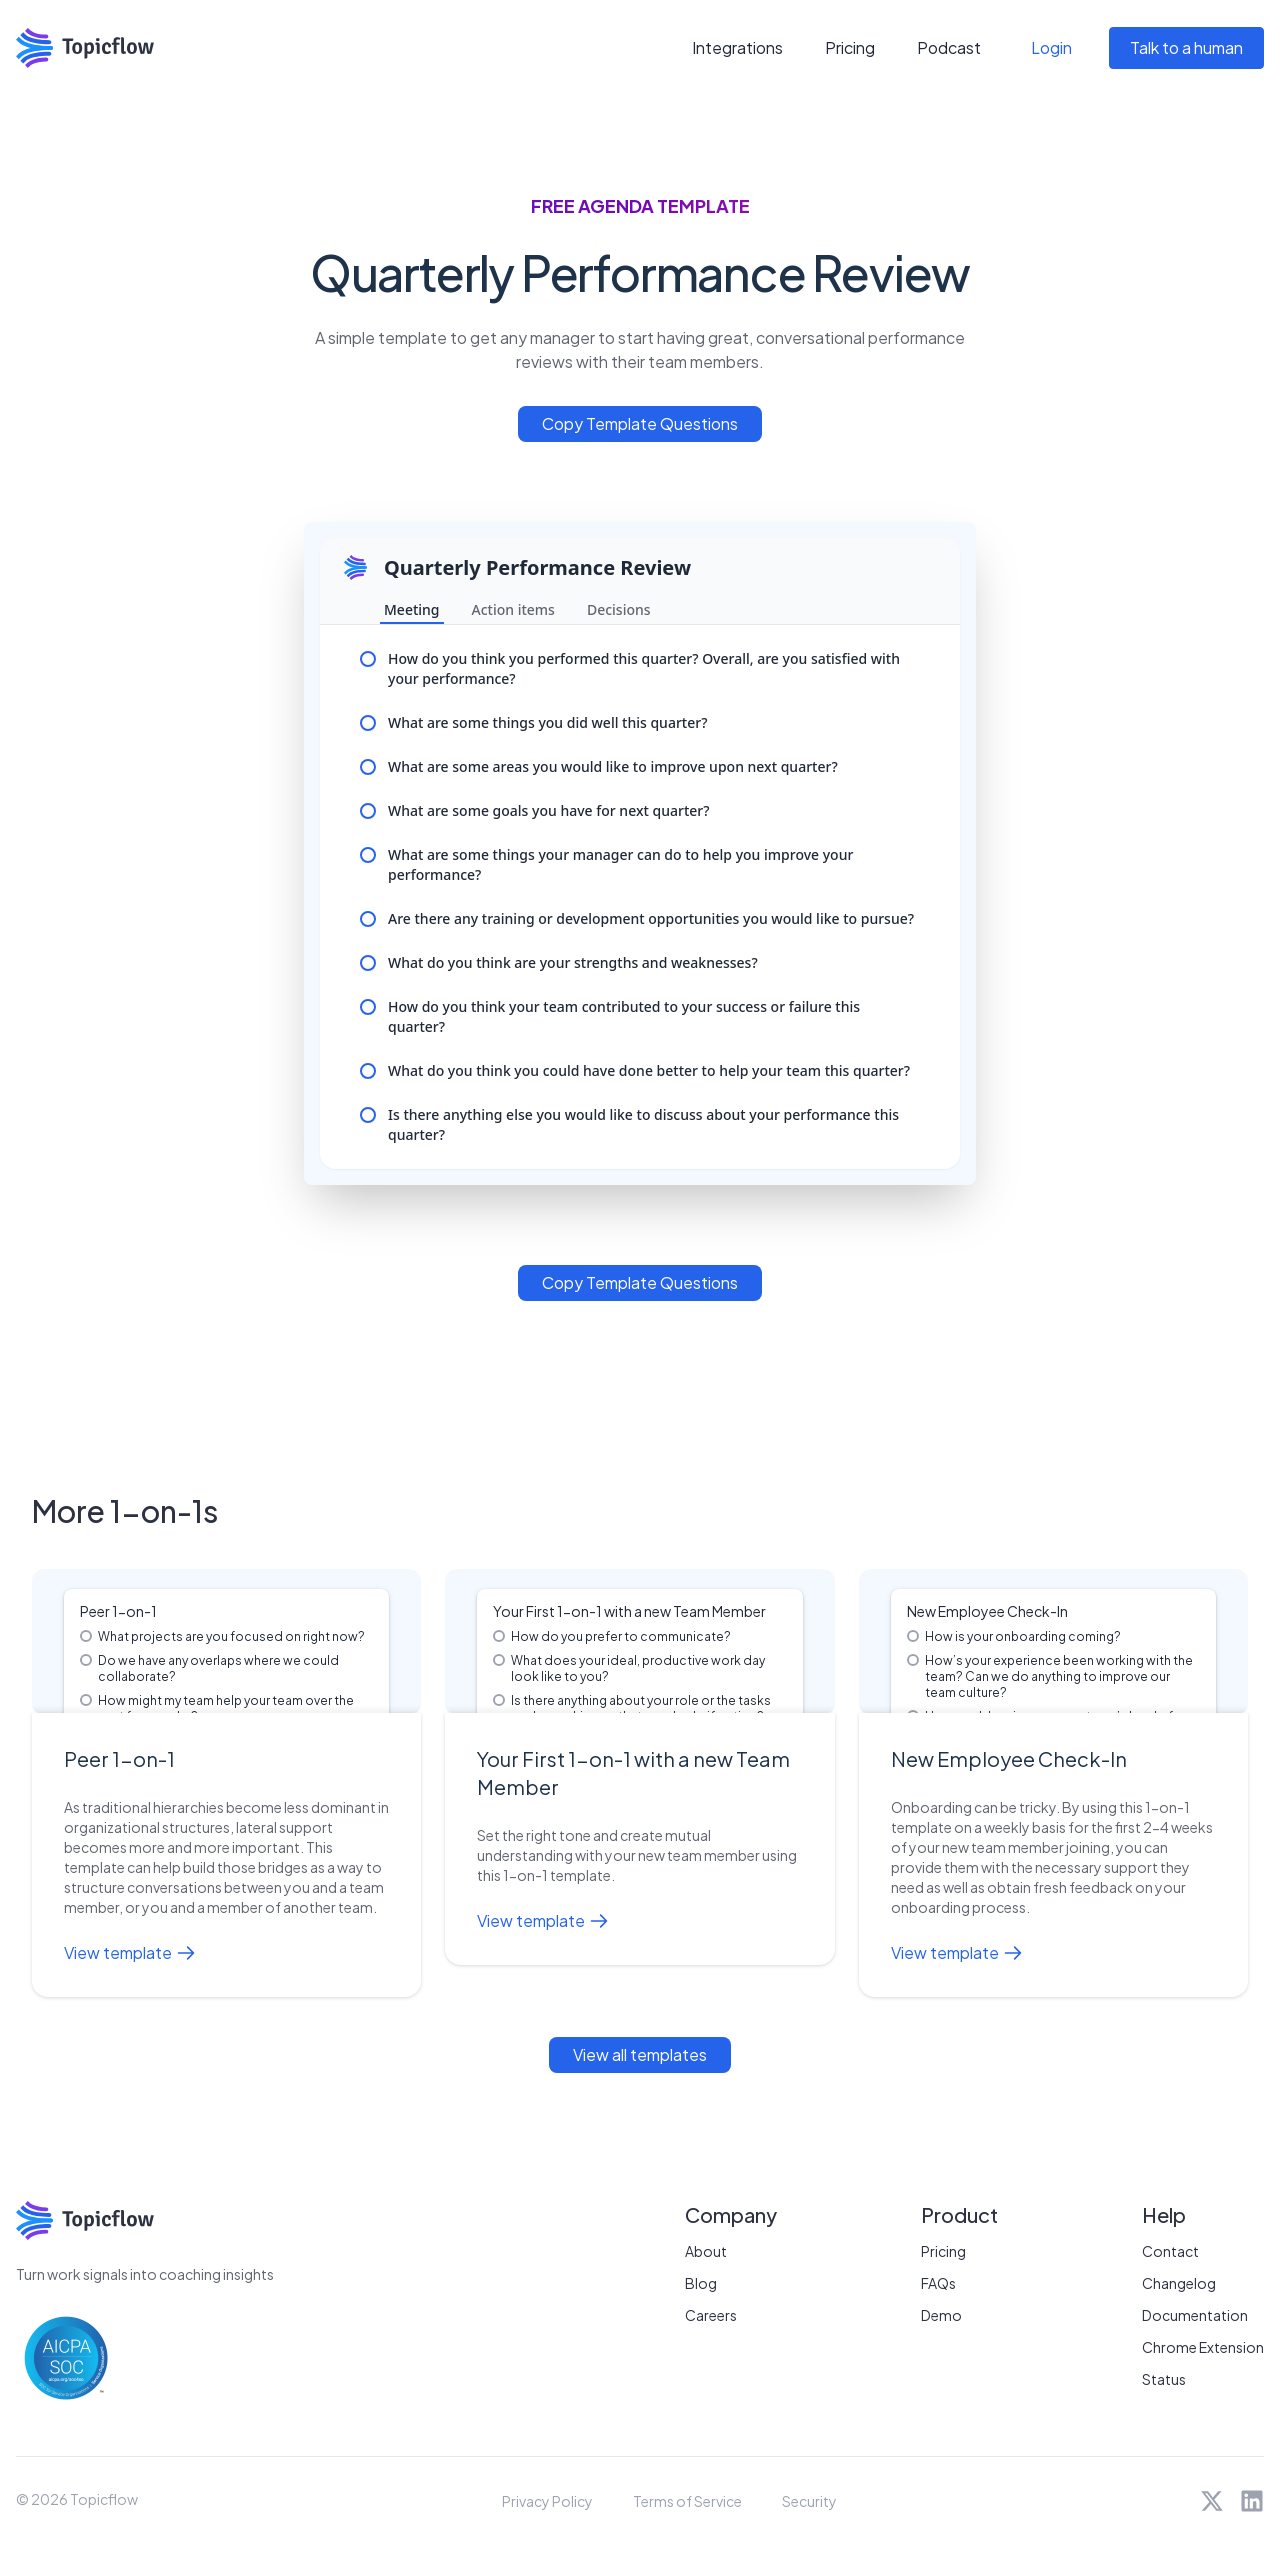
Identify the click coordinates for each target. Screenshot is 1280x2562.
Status (1164, 2379)
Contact (1170, 2251)
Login (1051, 47)
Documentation (1195, 2315)
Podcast (949, 47)
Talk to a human (1186, 47)
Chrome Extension (1203, 2347)
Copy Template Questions (640, 423)
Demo (941, 2315)
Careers (711, 2315)
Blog (701, 2283)
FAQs (938, 2283)
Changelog (1179, 2283)
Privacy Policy (547, 2501)
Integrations (737, 47)
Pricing (850, 47)
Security (809, 2501)
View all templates (640, 2054)
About (706, 2251)
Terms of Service (687, 2501)
